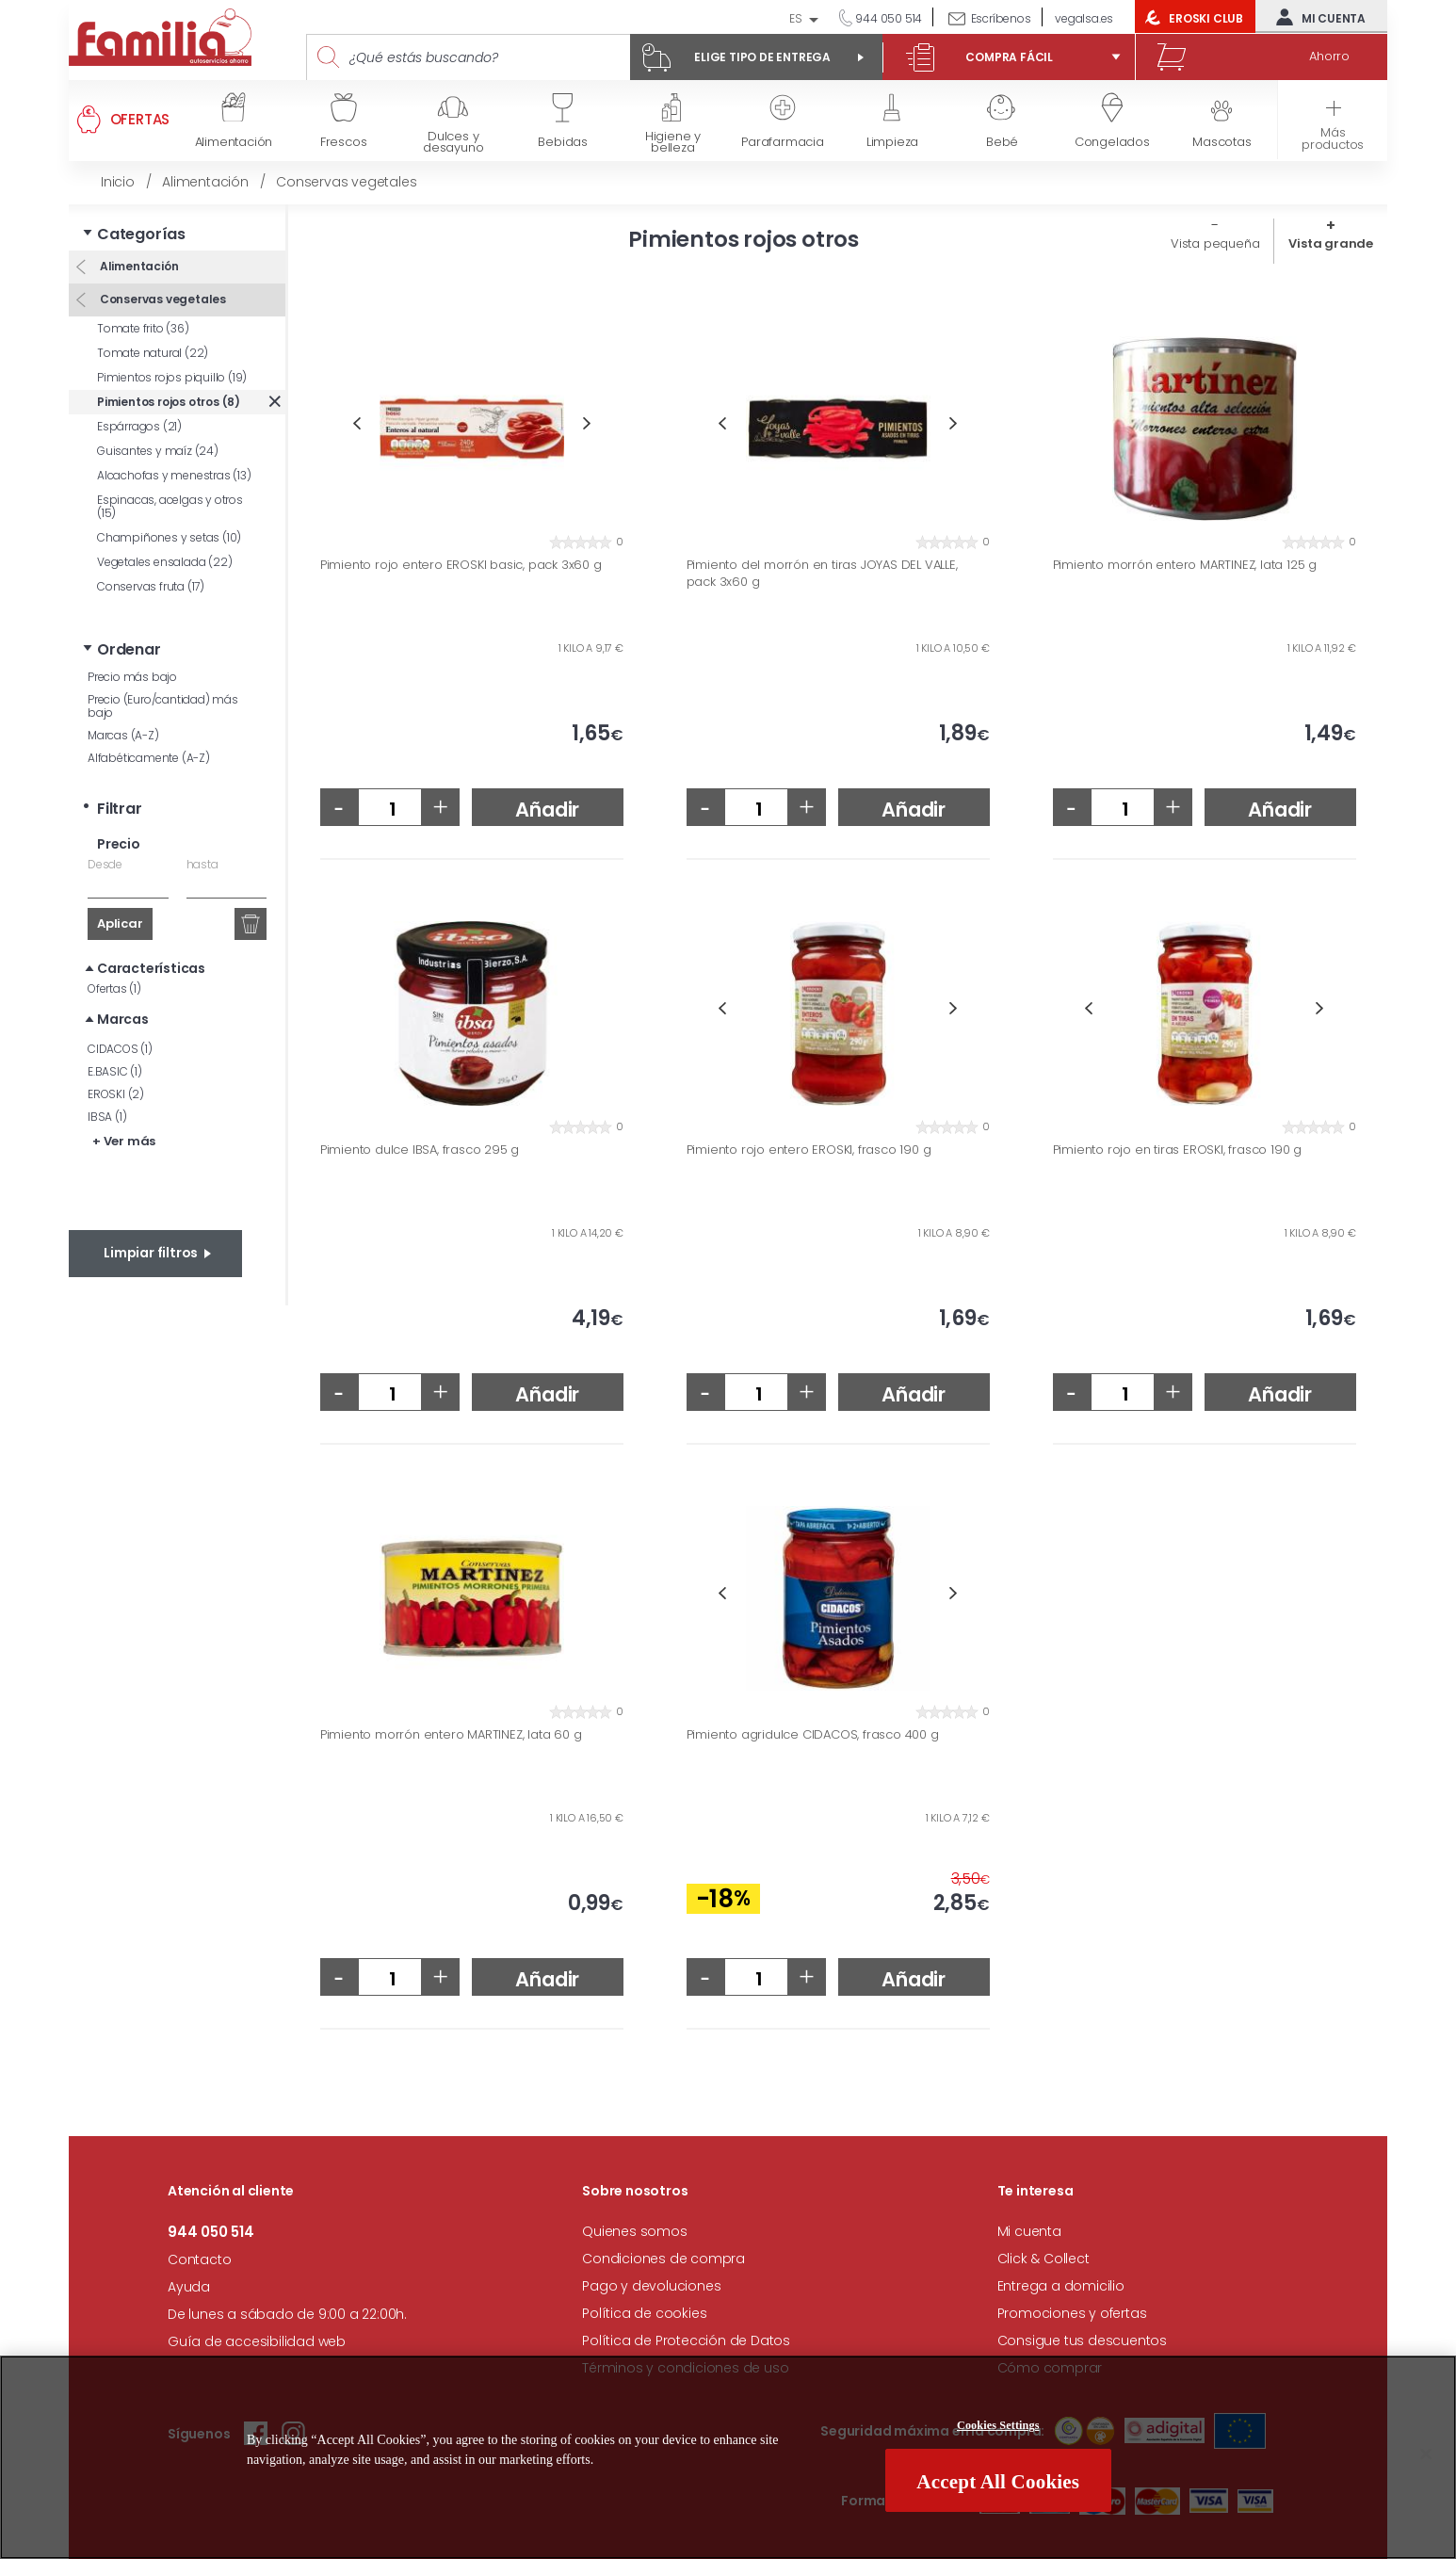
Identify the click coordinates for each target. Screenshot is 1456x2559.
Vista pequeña (1215, 243)
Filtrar (119, 808)
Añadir (547, 809)
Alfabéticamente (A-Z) (149, 758)
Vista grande (1330, 243)
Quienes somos (634, 2231)
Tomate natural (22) (152, 353)
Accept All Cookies (997, 2483)
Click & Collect (1043, 2258)
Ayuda (189, 2286)
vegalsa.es (1084, 18)
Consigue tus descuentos (1082, 2340)
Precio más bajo (132, 677)
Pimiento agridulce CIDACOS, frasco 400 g (813, 1734)
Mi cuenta (1317, 17)
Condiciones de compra (663, 2258)
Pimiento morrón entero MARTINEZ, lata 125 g (1185, 565)
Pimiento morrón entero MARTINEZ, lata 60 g (451, 1734)
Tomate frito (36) (143, 328)
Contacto (199, 2259)
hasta (202, 864)
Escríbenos (1001, 18)
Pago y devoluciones (651, 2285)
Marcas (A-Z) (123, 735)
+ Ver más (123, 1141)
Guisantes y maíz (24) (157, 451)
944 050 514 (888, 18)
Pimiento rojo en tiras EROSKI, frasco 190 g (1177, 1150)
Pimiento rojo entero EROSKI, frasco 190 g (809, 1150)
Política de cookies (644, 2313)
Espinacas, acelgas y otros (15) (170, 506)
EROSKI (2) (116, 1094)
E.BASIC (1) (115, 1071)
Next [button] (587, 423)
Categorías (141, 234)
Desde (105, 864)
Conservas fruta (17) (150, 586)
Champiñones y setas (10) (169, 537)
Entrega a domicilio (1060, 2285)
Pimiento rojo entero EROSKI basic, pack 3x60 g (461, 565)
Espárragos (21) (139, 426)
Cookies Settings (998, 2427)
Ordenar (129, 649)
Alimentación (137, 266)
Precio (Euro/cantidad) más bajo (163, 706)
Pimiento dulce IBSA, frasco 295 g (419, 1150)
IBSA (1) (107, 1117)
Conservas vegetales (161, 299)
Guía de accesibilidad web (257, 2341)
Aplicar (120, 923)
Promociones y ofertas (1072, 2313)
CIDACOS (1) (120, 1049)
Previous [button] (356, 423)
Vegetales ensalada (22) (164, 562)
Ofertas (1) (114, 988)
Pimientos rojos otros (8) (168, 402)
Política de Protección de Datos (686, 2340)
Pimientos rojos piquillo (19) (172, 377)
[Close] (1426, 2455)
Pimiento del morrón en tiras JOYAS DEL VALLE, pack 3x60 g (822, 573)
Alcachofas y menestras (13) (174, 475)
